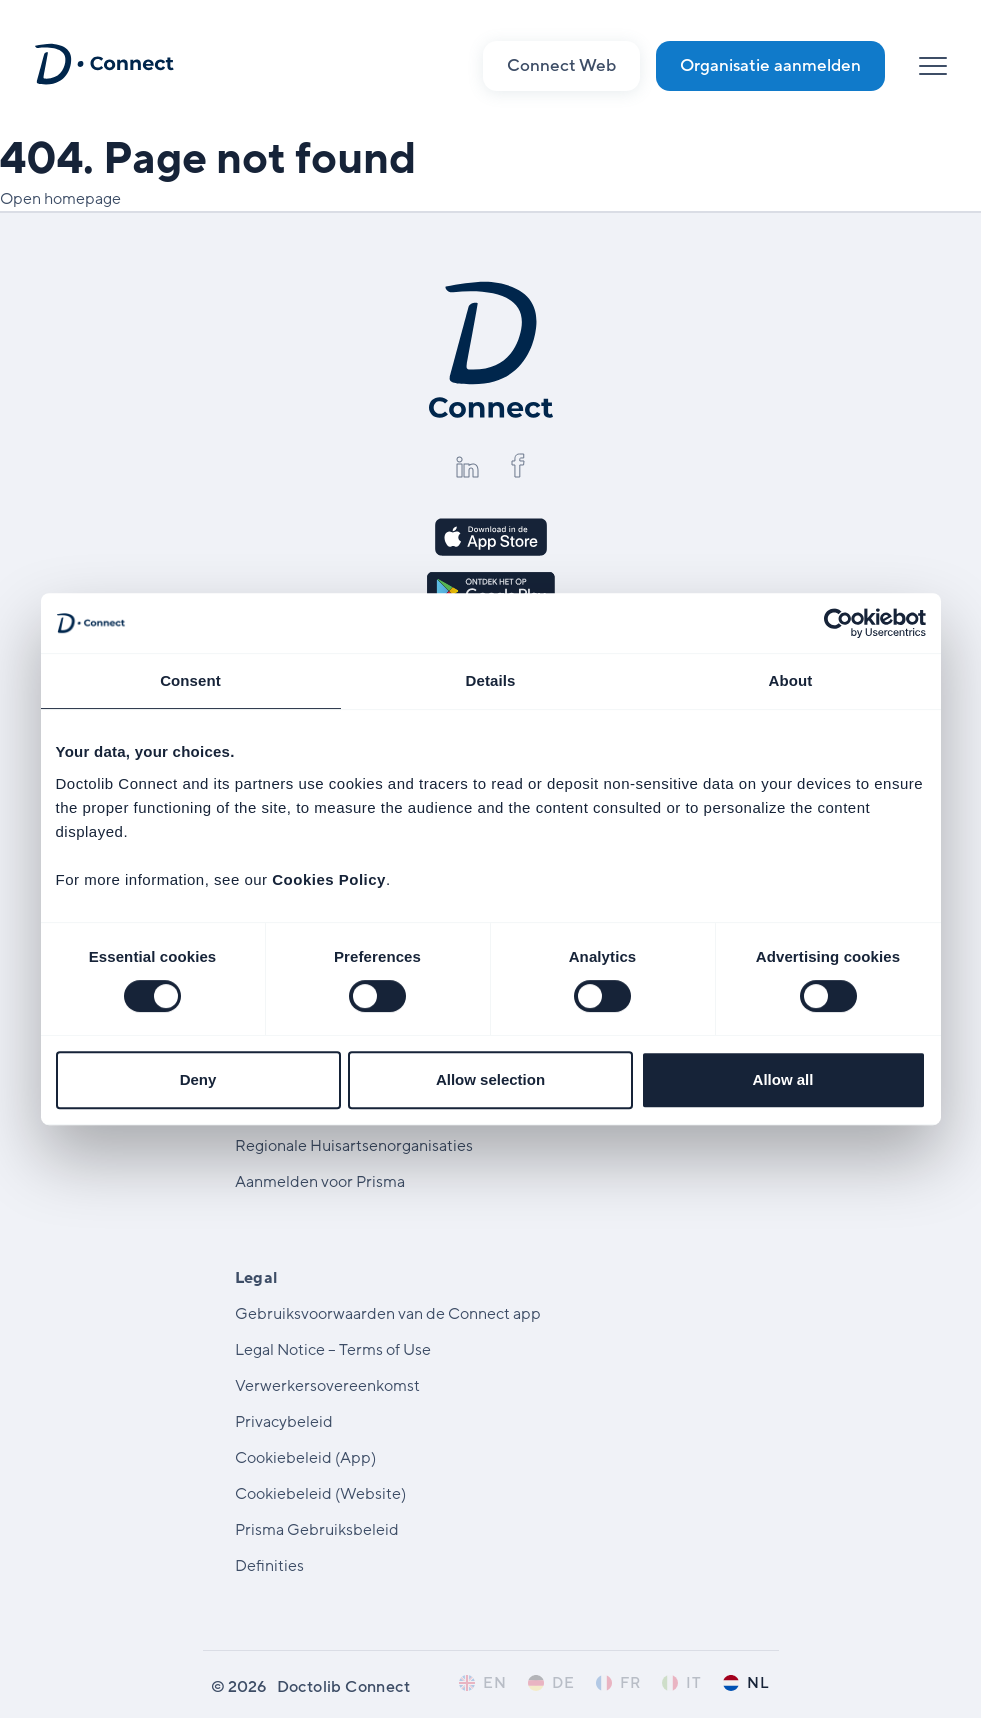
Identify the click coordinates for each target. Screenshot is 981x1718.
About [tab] (791, 680)
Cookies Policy (329, 879)
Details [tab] (491, 680)
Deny (198, 1079)
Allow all (783, 1079)
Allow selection (490, 1079)
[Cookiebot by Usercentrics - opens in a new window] (838, 623)
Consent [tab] (190, 680)
